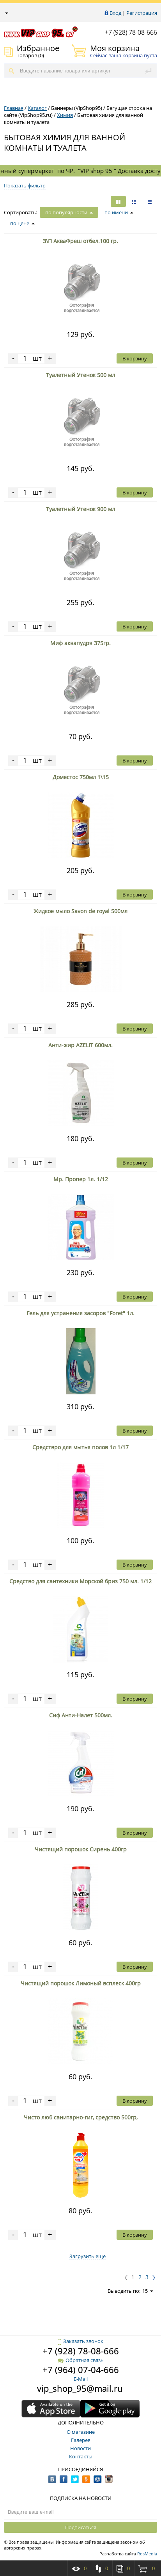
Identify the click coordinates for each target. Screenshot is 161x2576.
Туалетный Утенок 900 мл (80, 509)
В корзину (134, 358)
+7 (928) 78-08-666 (131, 32)
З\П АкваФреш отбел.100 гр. (80, 241)
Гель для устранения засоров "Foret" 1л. (80, 1313)
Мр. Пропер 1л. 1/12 (80, 1179)
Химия (65, 114)
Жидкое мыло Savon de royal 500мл (80, 911)
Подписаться (80, 2527)
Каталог (37, 107)
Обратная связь (81, 2360)
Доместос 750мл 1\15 (81, 777)
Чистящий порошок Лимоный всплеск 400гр (81, 1983)
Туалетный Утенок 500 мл (80, 375)
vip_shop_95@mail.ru (80, 2388)
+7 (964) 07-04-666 (80, 2369)
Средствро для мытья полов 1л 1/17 (80, 1447)
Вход (115, 12)
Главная (13, 107)
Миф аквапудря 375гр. (80, 643)
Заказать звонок (80, 2341)
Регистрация (141, 12)
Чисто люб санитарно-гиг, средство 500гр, (81, 2117)
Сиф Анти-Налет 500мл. (80, 1715)
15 (147, 2290)
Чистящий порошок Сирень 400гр (81, 1849)
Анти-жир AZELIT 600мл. (80, 1045)
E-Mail (81, 2378)
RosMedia (147, 2554)
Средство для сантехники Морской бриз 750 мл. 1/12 (80, 1581)
